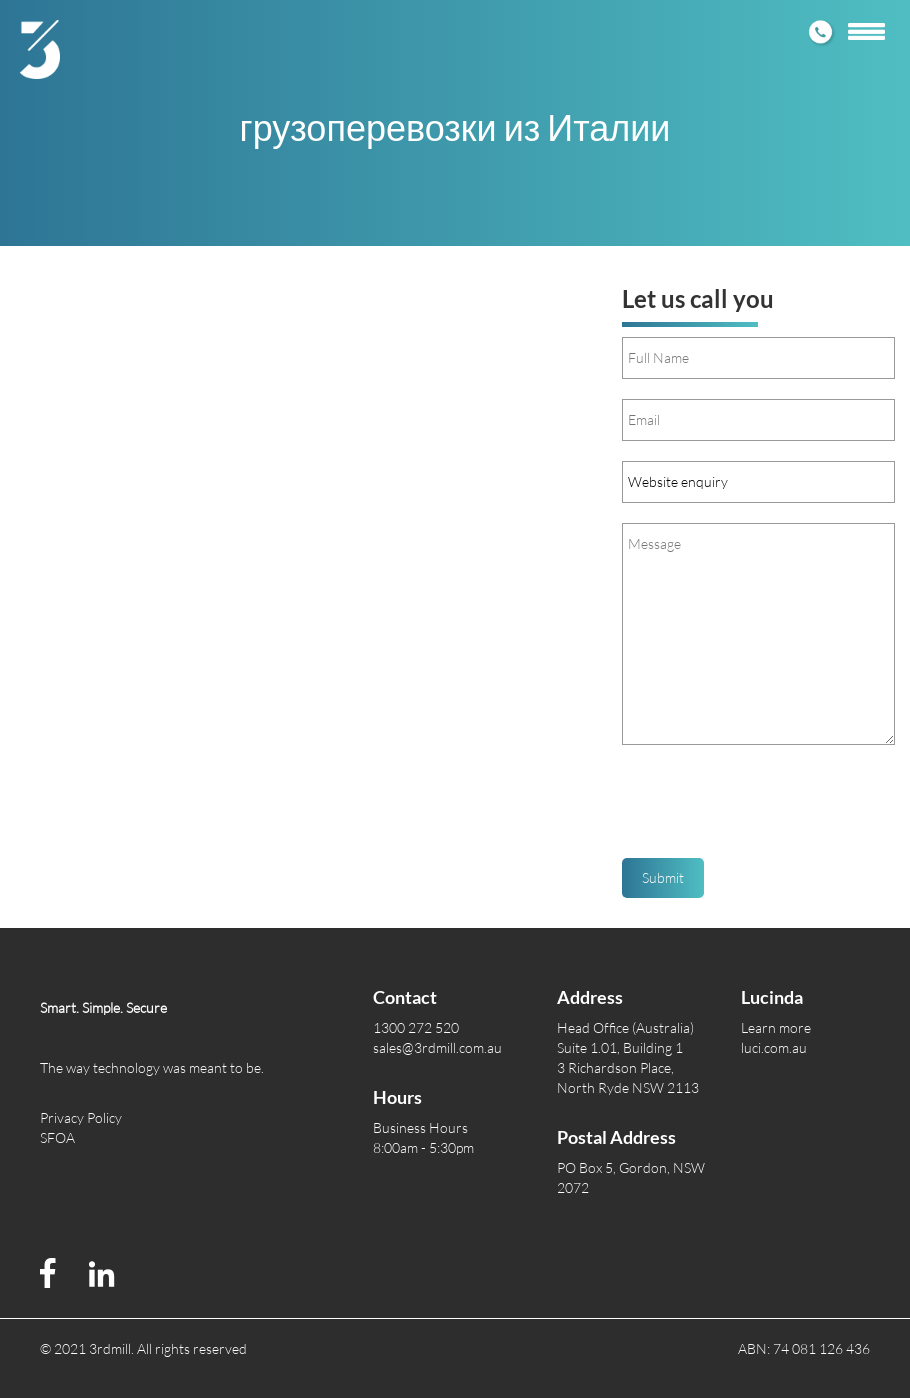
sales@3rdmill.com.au (437, 1047)
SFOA (57, 1137)
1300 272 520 (416, 1027)
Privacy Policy (81, 1117)
